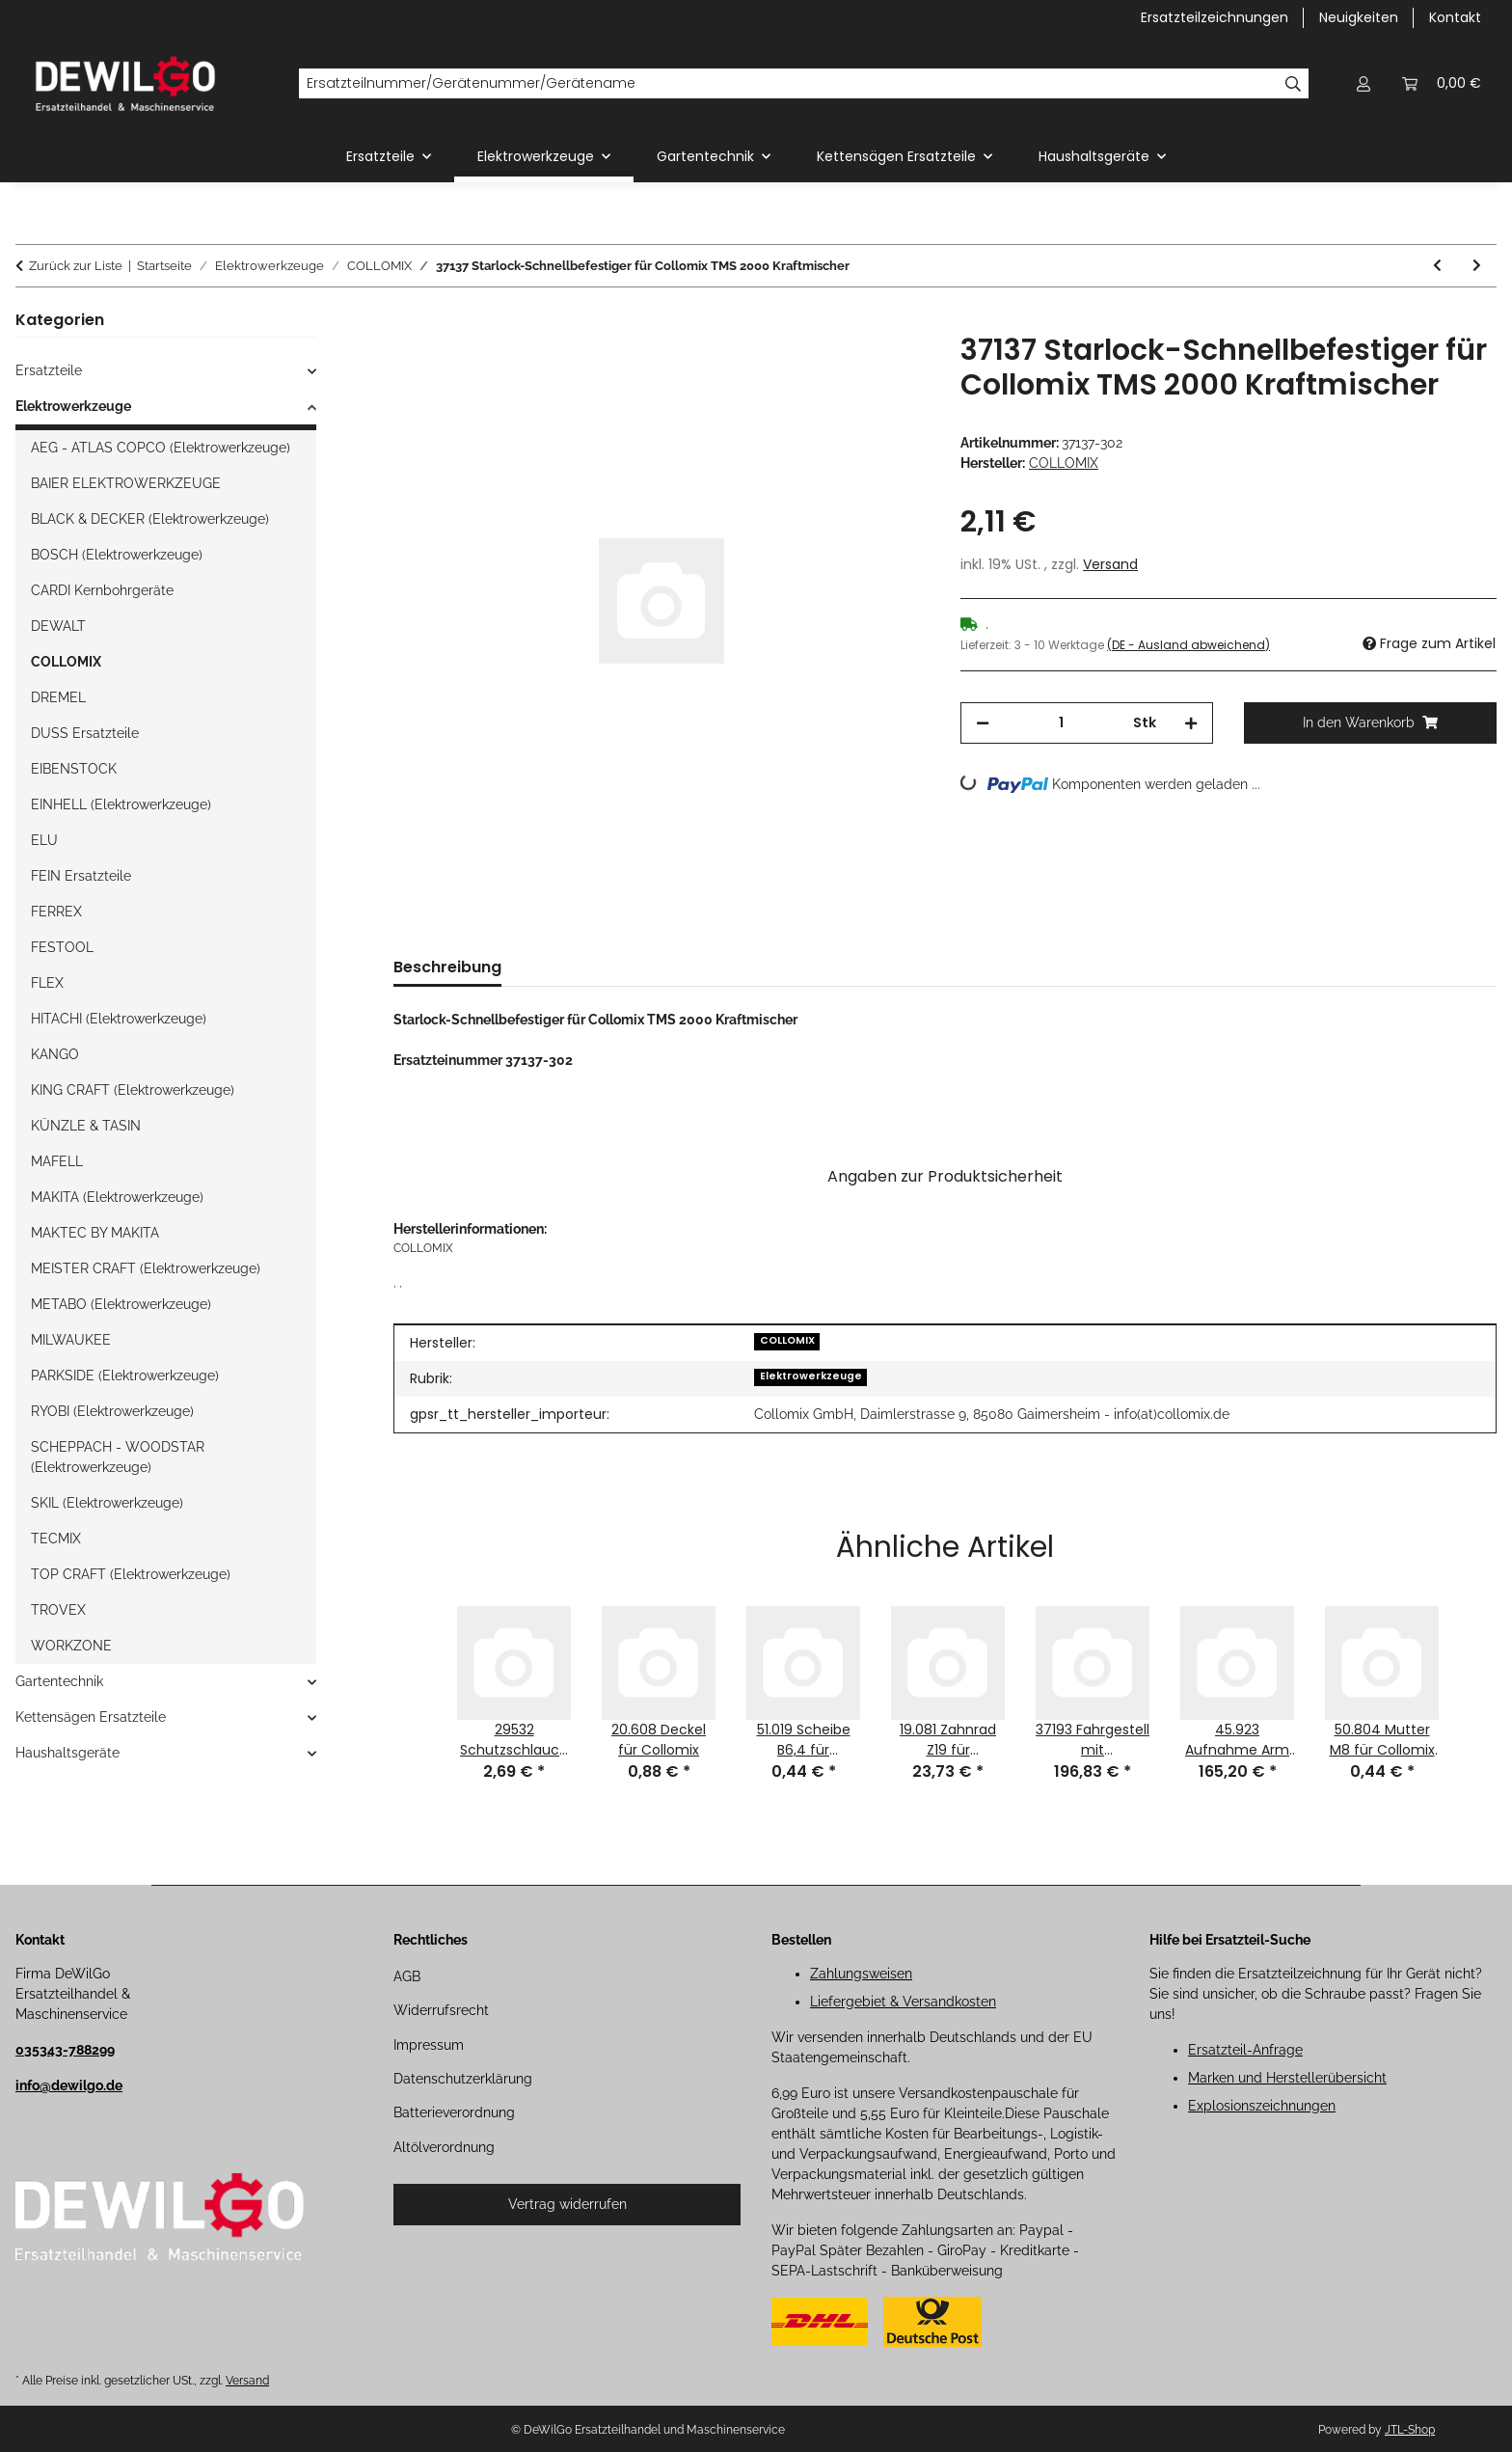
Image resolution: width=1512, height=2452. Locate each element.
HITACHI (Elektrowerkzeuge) (118, 1018)
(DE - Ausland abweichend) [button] (1188, 645)
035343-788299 (65, 2049)
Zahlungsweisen (861, 1973)
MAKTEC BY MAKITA (95, 1232)
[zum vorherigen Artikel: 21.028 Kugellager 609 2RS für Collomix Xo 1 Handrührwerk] (1437, 265)
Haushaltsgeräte (67, 1752)
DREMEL (58, 697)
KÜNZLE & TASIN (86, 1125)
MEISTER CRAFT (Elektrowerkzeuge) (145, 1268)
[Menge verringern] (982, 723)
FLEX (47, 983)
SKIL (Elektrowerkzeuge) (107, 1503)
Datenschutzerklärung (462, 2078)
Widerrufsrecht (441, 2010)
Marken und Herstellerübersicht (1287, 2077)
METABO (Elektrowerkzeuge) (121, 1304)
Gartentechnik (59, 1681)
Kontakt (1455, 17)
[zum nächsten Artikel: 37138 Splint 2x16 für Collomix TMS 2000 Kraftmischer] (1477, 265)
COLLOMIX (787, 1340)
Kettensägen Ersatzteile (90, 1717)
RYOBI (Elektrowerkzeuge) (112, 1411)
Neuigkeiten (1358, 17)
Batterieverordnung (454, 2112)
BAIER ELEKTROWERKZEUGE (126, 483)
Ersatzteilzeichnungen (1214, 17)
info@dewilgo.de (68, 2085)
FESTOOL (62, 947)
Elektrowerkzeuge (811, 1376)
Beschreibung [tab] (447, 967)
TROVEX (58, 1610)
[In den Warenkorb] (408, 322)
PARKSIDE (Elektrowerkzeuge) (125, 1375)
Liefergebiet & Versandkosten (903, 2001)
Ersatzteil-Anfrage (1245, 2049)
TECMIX (56, 1538)
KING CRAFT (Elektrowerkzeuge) (132, 1090)
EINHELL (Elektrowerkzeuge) (121, 804)
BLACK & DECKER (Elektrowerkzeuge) (150, 519)
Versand (1110, 564)
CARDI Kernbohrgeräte (102, 590)
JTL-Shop (1410, 2430)
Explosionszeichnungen (1262, 2105)
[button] (1363, 83)
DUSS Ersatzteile (85, 733)
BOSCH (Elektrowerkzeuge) (116, 554)
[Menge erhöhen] (1191, 723)
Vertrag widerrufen (567, 2204)
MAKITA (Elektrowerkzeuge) (117, 1197)
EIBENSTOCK (74, 768)
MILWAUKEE (71, 1340)
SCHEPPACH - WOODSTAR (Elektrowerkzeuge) (117, 1457)
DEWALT (58, 626)
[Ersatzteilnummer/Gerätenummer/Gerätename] (788, 84)
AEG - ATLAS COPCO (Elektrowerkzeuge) (160, 447)
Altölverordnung (444, 2147)
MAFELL (57, 1161)
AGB (406, 1976)
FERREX (56, 911)
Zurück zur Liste (75, 266)
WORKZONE (71, 1645)
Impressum (428, 2045)
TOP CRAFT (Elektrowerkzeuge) (130, 1574)
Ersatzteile (48, 370)
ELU (44, 840)
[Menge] (1061, 723)
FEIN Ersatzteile (81, 876)
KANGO (55, 1054)
